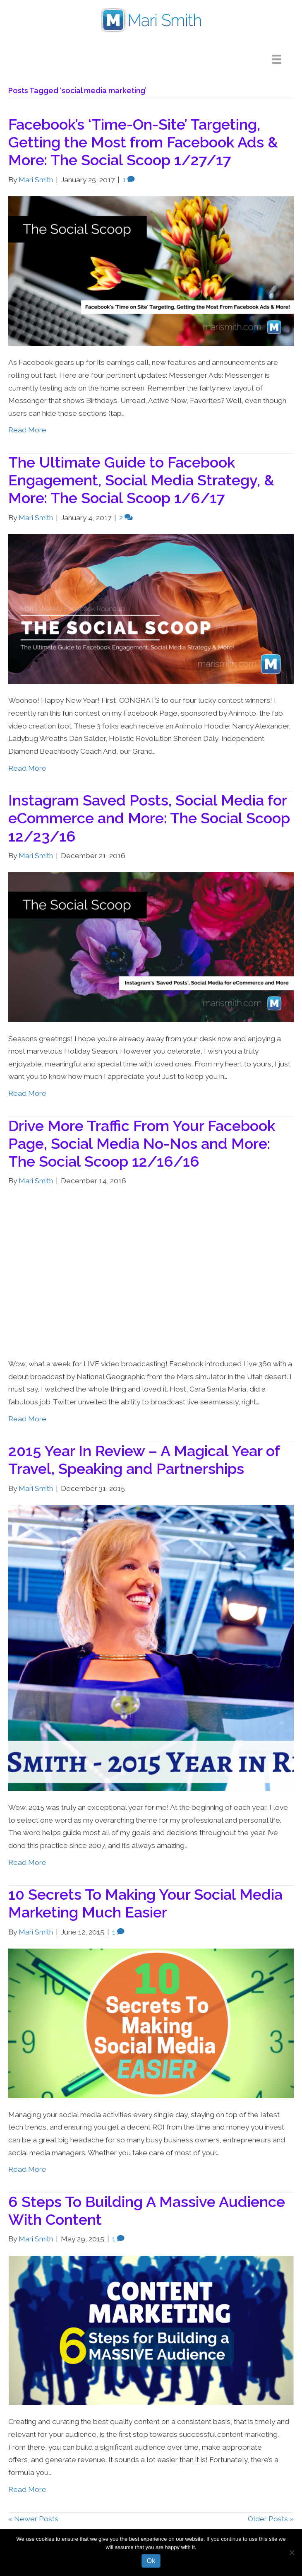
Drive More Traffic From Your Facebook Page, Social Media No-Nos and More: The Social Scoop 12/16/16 (141, 1143)
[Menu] (283, 59)
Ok (151, 2560)
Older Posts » (271, 2519)
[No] (292, 2552)
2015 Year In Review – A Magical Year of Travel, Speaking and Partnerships (144, 1459)
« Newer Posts (33, 2519)
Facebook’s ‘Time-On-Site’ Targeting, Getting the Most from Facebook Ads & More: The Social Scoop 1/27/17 (143, 142)
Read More (27, 430)
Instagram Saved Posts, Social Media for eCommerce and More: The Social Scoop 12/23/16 (149, 817)
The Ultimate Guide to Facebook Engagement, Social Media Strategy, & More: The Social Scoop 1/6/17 (141, 480)
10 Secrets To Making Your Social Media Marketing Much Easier (145, 1903)
